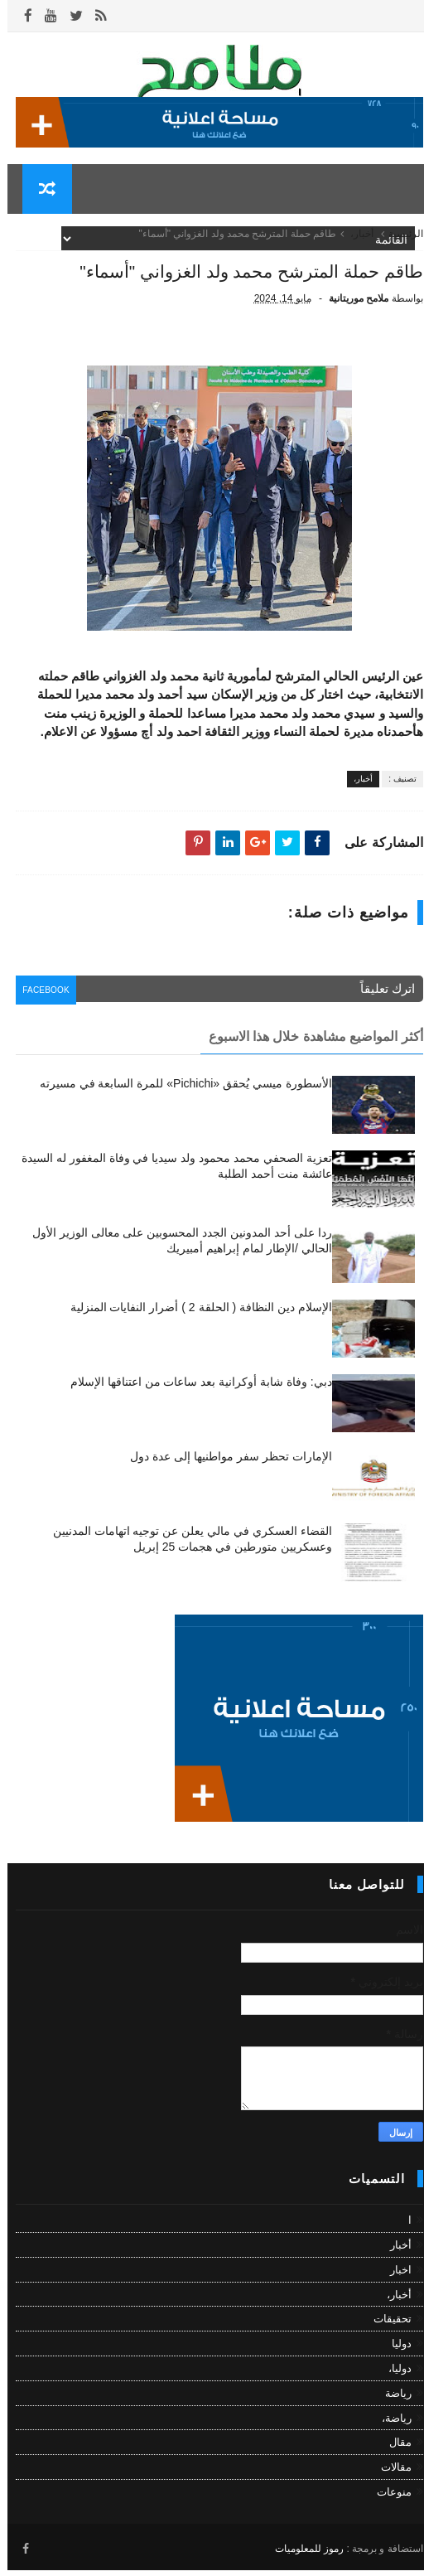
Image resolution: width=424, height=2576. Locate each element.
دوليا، (392, 2378)
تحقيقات (385, 2328)
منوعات (386, 2502)
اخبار (393, 2279)
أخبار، (354, 243)
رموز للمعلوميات (301, 2555)
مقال (393, 2452)
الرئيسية (398, 243)
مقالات (388, 2477)
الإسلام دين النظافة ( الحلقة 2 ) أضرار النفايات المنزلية (194, 1317)
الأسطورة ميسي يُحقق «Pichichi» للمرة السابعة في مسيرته (178, 1093)
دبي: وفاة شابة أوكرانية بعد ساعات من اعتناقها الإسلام (194, 1391)
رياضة (391, 2403)
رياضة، (389, 2427)
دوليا (394, 2353)
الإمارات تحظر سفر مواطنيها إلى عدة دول (223, 1466)
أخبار (393, 2255)
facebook (43, 1002)
